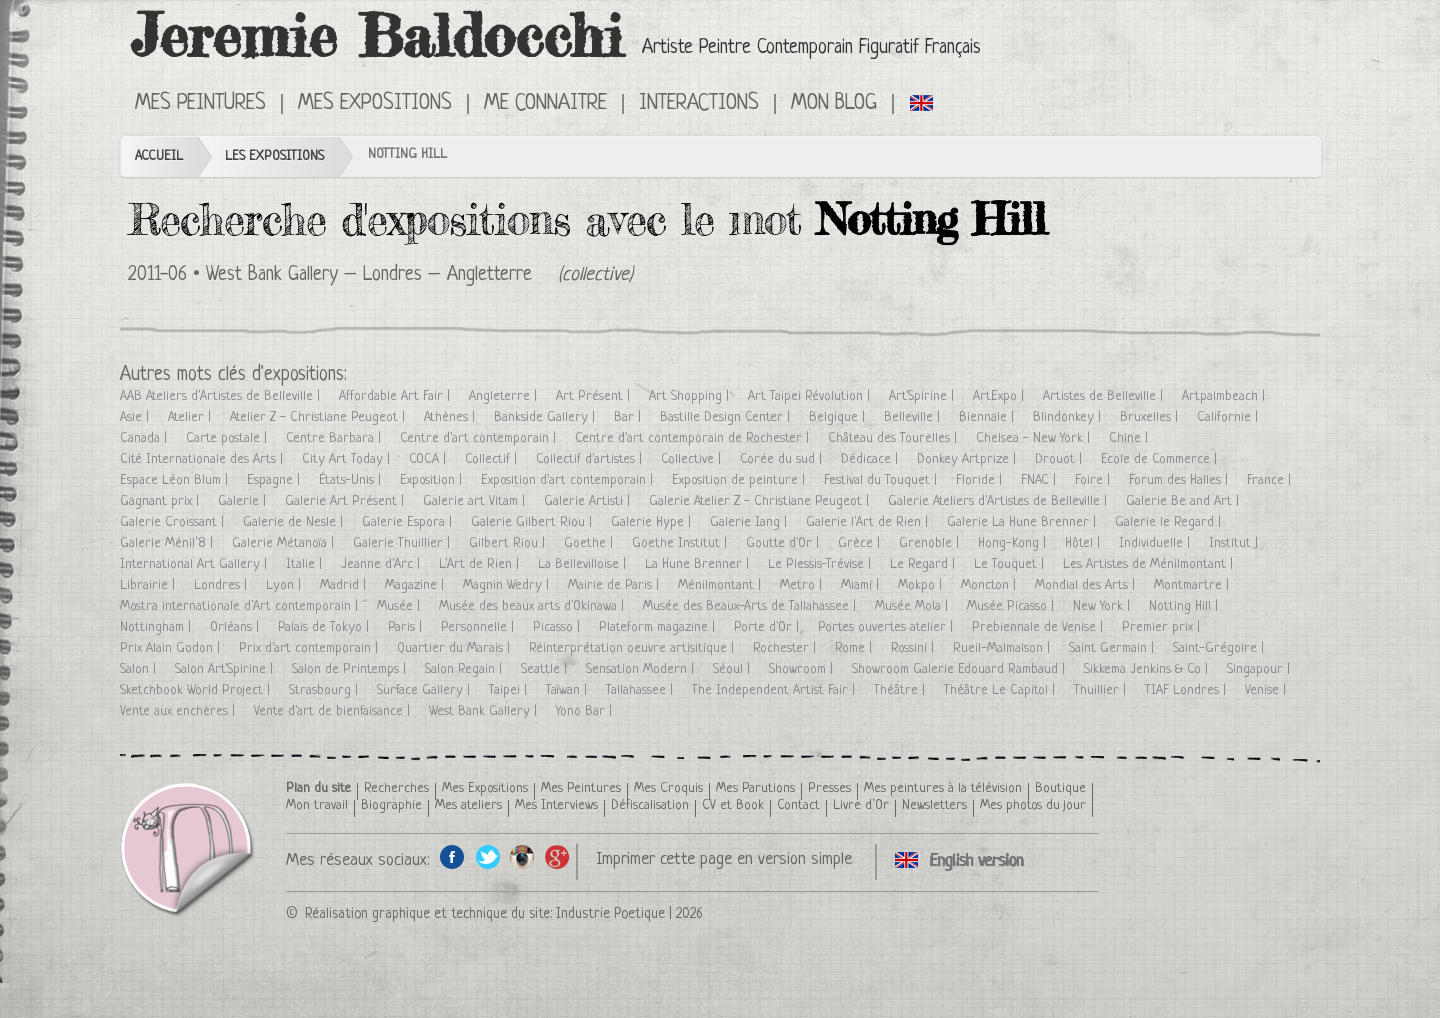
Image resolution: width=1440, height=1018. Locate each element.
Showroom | (803, 669)
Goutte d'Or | (784, 543)
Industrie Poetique (610, 914)
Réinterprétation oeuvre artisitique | (633, 648)
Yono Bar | (586, 711)
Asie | (136, 417)
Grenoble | (931, 543)
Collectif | (493, 459)
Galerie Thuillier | (403, 543)
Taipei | (510, 690)
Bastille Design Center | (727, 417)
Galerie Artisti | (589, 501)
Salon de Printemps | (351, 669)
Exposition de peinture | (740, 480)
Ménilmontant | (721, 585)
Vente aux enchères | (179, 711)
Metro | (803, 585)
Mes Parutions (755, 788)
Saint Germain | (1113, 648)
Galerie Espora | (409, 522)
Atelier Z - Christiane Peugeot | (319, 417)
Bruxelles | (1151, 417)
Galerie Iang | (750, 522)
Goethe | (590, 543)
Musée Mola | (913, 606)
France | (1271, 480)
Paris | (407, 627)
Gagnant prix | (161, 501)
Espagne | (275, 480)
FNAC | (1040, 480)
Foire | (1094, 480)
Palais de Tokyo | (325, 627)
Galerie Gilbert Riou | (533, 522)
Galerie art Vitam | (476, 501)
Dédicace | (871, 459)
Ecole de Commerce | (1161, 459)
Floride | (981, 480)
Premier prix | (1163, 627)
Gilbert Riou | (509, 543)
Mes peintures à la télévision (943, 788)
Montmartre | (1193, 585)
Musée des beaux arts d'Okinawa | (533, 606)
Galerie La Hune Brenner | (1023, 522)
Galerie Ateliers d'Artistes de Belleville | (999, 501)
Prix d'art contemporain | (310, 648)
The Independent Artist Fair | (775, 690)
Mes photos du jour (1033, 805)
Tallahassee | (641, 690)
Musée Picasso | (1012, 606)
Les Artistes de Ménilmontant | (1150, 564)
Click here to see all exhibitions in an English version (922, 102)
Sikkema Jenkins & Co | (1148, 669)
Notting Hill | (1185, 606)
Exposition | (433, 480)
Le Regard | (924, 564)
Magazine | (416, 585)
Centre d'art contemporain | (480, 438)
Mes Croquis (668, 788)
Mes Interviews (556, 805)
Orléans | (236, 627)
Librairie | (149, 585)
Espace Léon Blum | (176, 480)
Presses (829, 788)
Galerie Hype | (653, 522)
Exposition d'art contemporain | (569, 480)
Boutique (1060, 788)
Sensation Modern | (642, 669)
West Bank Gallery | (485, 711)
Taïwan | (568, 690)
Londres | (222, 585)
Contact (798, 805)
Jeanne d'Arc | (382, 564)
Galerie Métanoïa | (285, 543)
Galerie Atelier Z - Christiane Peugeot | (761, 501)
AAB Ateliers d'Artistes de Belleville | (222, 396)
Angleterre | (505, 396)
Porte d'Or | (768, 627)
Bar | (629, 417)
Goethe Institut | (681, 543)
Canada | (145, 438)
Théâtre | (901, 690)
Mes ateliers (468, 805)
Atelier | (191, 417)
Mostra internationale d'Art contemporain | (241, 606)
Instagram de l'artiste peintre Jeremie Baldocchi (522, 856)
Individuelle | (1156, 543)
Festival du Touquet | (882, 480)
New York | (1103, 606)
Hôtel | (1084, 543)
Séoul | (733, 669)
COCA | (429, 459)
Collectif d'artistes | (591, 459)
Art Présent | (595, 396)
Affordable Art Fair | (396, 396)
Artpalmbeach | (1225, 396)
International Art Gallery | (195, 564)
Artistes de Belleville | (1105, 396)
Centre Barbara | (335, 438)
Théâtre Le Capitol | (1001, 690)
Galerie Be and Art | (1184, 501)
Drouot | (1060, 459)
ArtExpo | (1000, 396)
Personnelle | (479, 627)
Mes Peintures (200, 104)
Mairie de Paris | (615, 585)
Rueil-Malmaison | (1003, 648)
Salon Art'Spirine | (226, 669)
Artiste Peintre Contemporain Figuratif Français (811, 48)
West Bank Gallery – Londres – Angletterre (369, 275)
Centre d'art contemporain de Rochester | (694, 438)
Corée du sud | (783, 459)
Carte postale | (228, 438)
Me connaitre (545, 104)
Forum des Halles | (1180, 480)
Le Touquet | (1011, 564)
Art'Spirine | (923, 396)
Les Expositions (274, 156)
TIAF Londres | (1187, 690)
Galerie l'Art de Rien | (869, 522)
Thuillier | (1102, 690)
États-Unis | (352, 480)
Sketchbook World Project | (197, 690)
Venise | (1267, 690)
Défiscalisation (650, 805)
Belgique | (839, 417)
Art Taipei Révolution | (811, 396)
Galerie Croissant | (174, 522)
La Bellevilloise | (584, 564)
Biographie (391, 805)
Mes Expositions (375, 104)
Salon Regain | (465, 669)
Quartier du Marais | (455, 648)
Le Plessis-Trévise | (821, 564)
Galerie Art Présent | (346, 501)
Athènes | (451, 417)
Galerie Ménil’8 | (168, 543)
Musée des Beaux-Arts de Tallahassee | (751, 606)
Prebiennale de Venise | (1039, 627)
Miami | (862, 585)
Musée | (400, 606)
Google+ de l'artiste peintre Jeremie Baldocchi (557, 856)
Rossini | (914, 648)
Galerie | (244, 501)
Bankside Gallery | (546, 417)
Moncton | (990, 585)
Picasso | (558, 627)
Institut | (1235, 543)
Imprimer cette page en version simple (724, 859)
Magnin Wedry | (508, 585)
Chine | (1130, 438)
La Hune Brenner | (699, 564)
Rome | (855, 648)
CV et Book (733, 805)
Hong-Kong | (1014, 543)
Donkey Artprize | (968, 459)
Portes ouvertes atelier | (887, 627)
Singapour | (1260, 669)
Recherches (396, 788)
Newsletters (934, 805)
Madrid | (345, 585)
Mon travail (317, 805)
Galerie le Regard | (1170, 522)
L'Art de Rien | (481, 564)
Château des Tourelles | (894, 438)
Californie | (1229, 417)
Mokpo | (922, 585)
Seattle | (546, 669)
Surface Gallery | (425, 690)
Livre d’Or (861, 805)
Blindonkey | (1069, 417)
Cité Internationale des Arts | (203, 459)
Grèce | (861, 543)
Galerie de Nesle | (295, 522)
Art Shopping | (691, 396)
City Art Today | (348, 459)
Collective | (693, 459)
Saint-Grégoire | (1220, 648)
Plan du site (318, 788)
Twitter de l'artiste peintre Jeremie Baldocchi (487, 856)
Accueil (159, 156)
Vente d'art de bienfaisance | (334, 711)
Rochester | (786, 648)
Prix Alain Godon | (172, 648)
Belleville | (914, 417)
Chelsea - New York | (1035, 438)
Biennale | (988, 417)
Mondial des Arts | (1087, 585)
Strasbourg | (325, 690)
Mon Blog (834, 104)
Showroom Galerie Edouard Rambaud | (960, 669)
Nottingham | (157, 627)
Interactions (699, 104)
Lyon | (285, 585)
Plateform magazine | (659, 627)
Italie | (306, 564)
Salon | (140, 669)
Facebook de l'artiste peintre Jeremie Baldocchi (452, 856)
